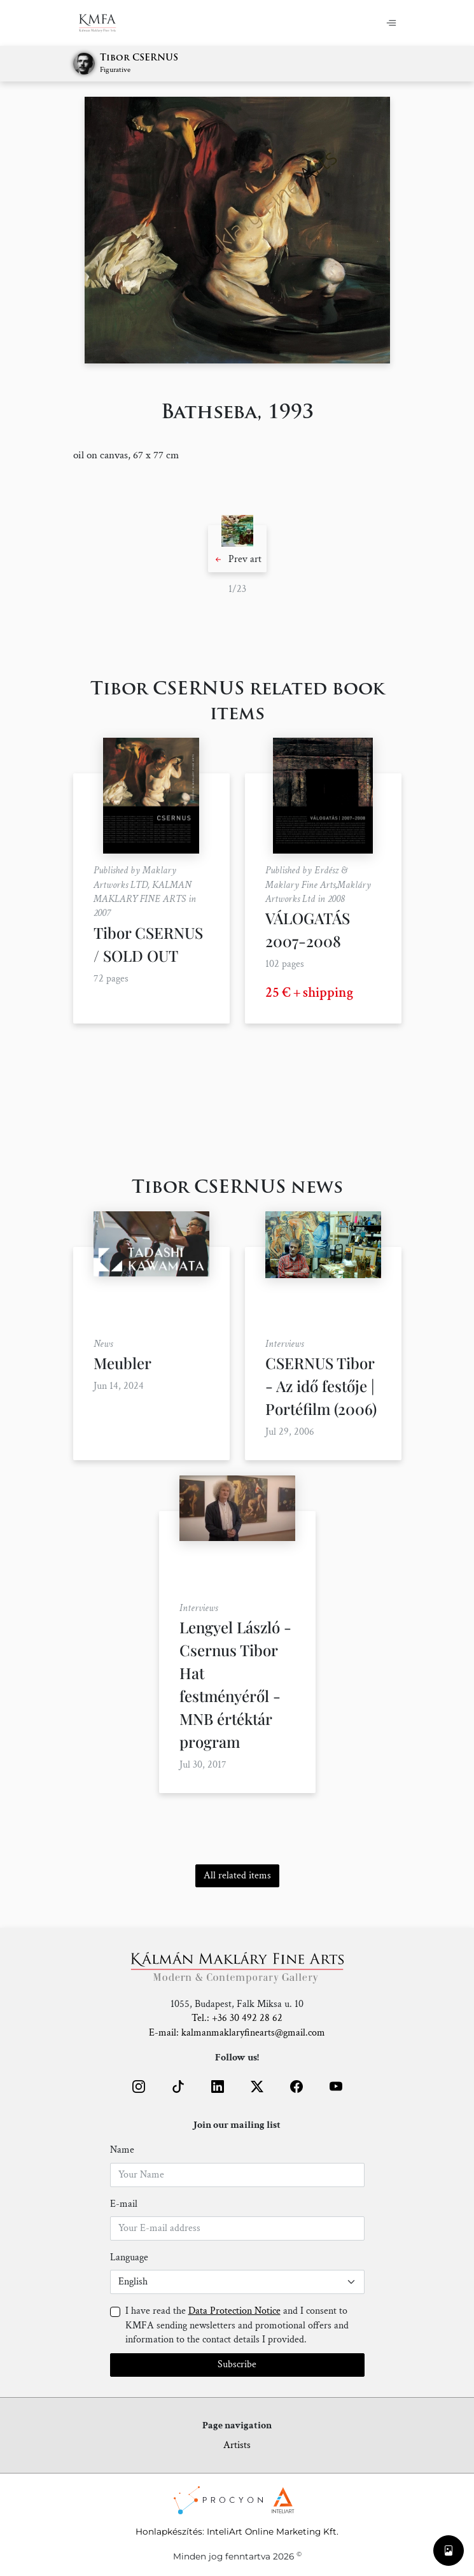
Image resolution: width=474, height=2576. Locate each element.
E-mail (123, 2204)
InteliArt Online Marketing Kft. (272, 2531)
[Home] (105, 23)
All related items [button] (237, 1875)
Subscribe (237, 2364)
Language (129, 2257)
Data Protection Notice (234, 2311)
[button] (237, 548)
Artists (237, 2445)
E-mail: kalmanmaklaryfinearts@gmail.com (237, 2032)
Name (122, 2150)
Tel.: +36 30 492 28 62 (237, 2018)
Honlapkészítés (169, 2531)
